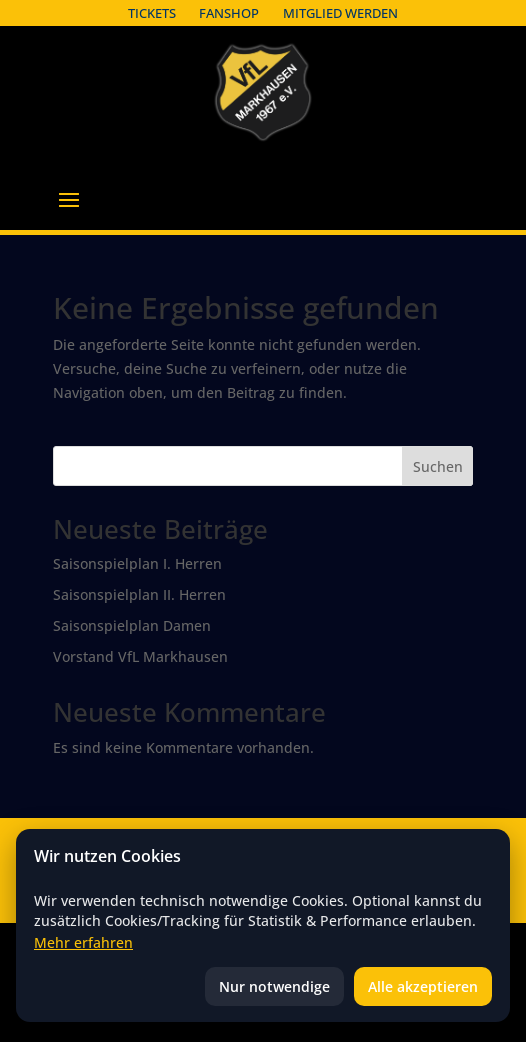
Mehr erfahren (83, 942)
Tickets (152, 13)
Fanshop (229, 13)
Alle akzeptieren (423, 986)
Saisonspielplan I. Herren (137, 563)
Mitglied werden (340, 13)
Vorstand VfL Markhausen (140, 656)
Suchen (438, 466)
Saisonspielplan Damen (132, 625)
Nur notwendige (274, 986)
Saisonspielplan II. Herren (139, 594)
